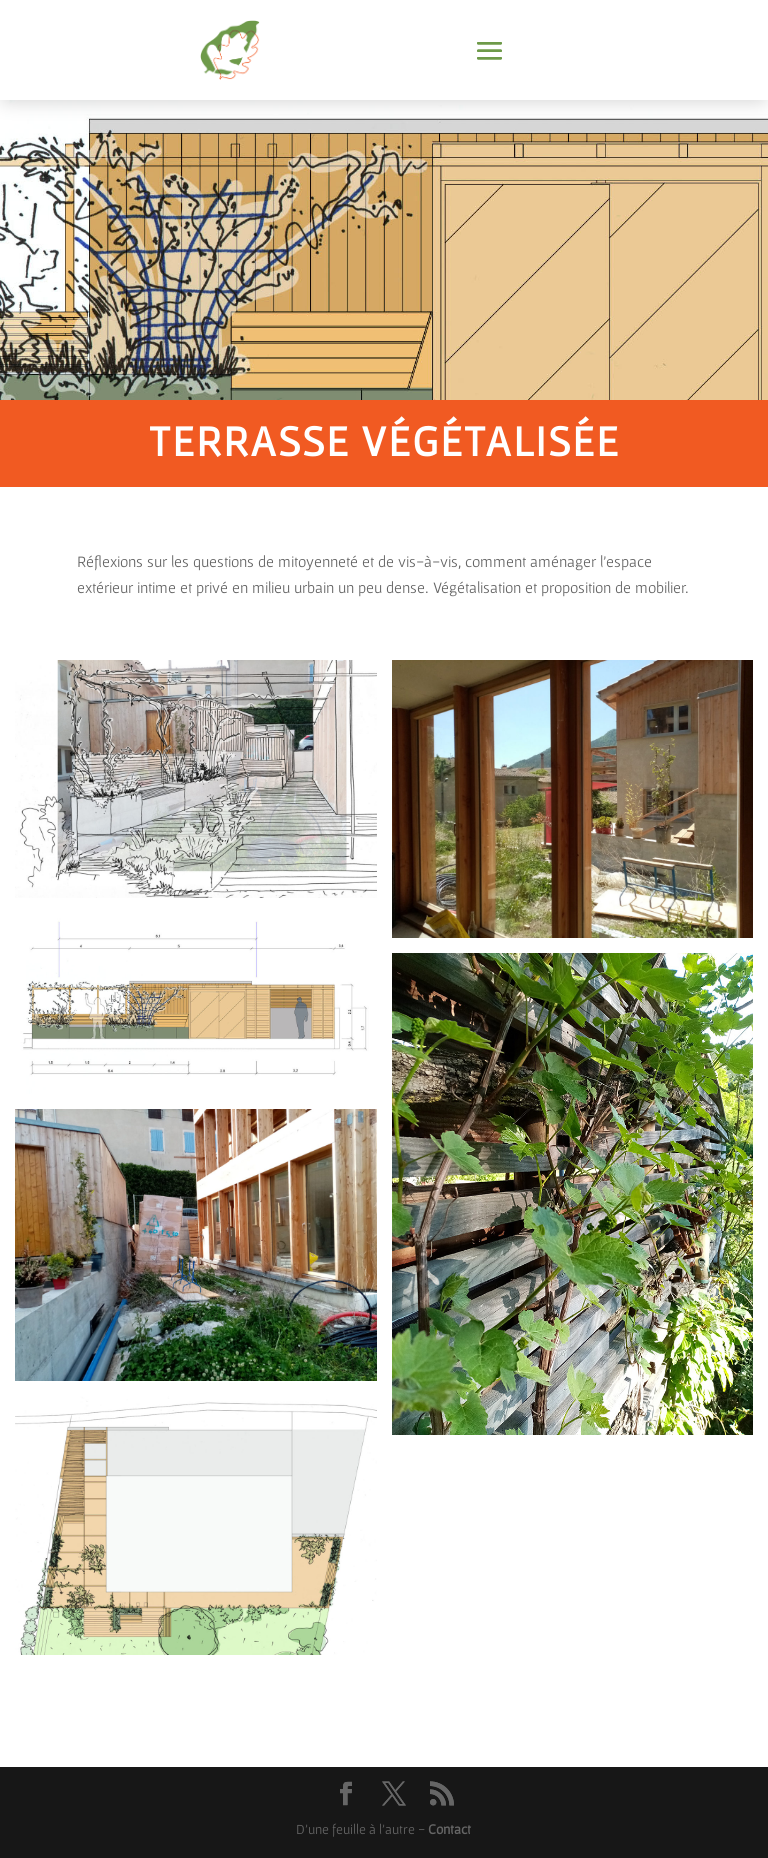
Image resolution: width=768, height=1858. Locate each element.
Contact (449, 1829)
